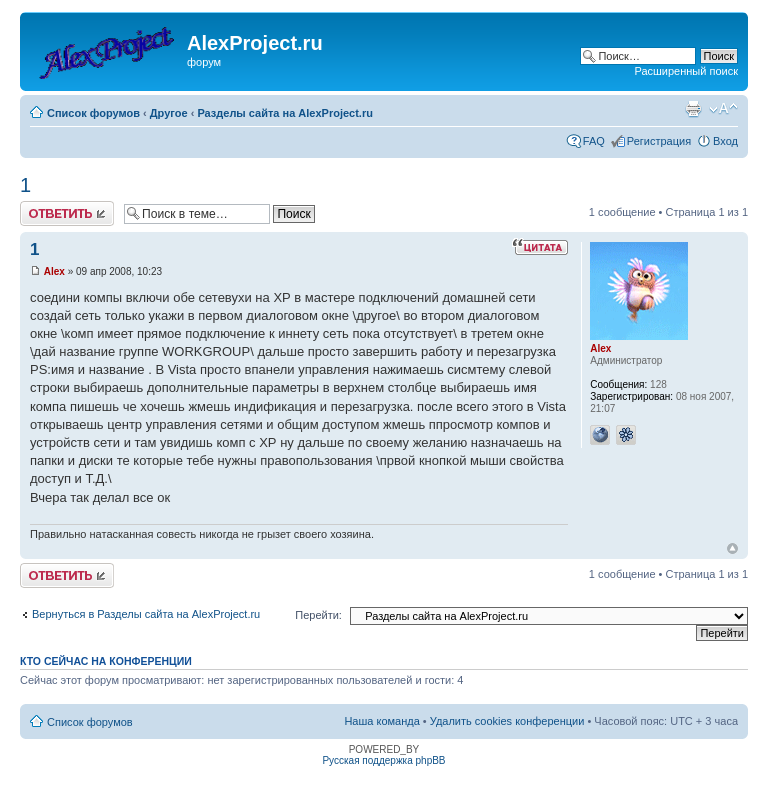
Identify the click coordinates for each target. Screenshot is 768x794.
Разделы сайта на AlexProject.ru (285, 113)
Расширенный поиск (686, 71)
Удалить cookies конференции (507, 721)
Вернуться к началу (732, 548)
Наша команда (381, 721)
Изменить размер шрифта (723, 109)
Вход (725, 141)
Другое (169, 113)
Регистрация (659, 141)
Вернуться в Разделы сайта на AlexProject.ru (146, 614)
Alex (54, 271)
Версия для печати (693, 109)
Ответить (67, 213)
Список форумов (93, 113)
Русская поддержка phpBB (383, 760)
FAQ (594, 141)
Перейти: (318, 615)
